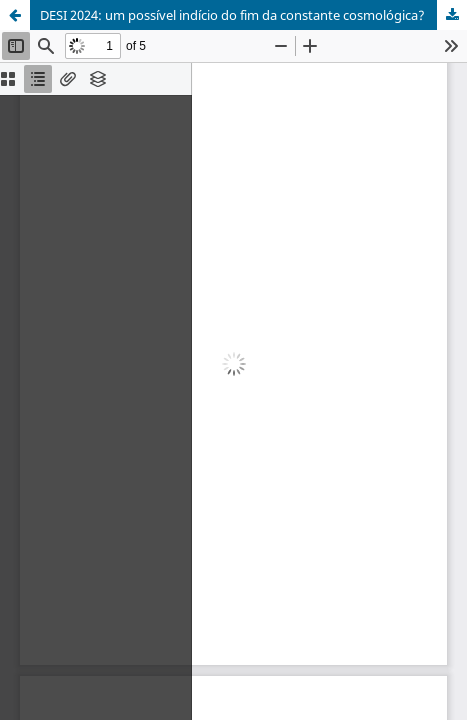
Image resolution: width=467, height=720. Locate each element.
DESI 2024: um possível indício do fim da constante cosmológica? (232, 15)
